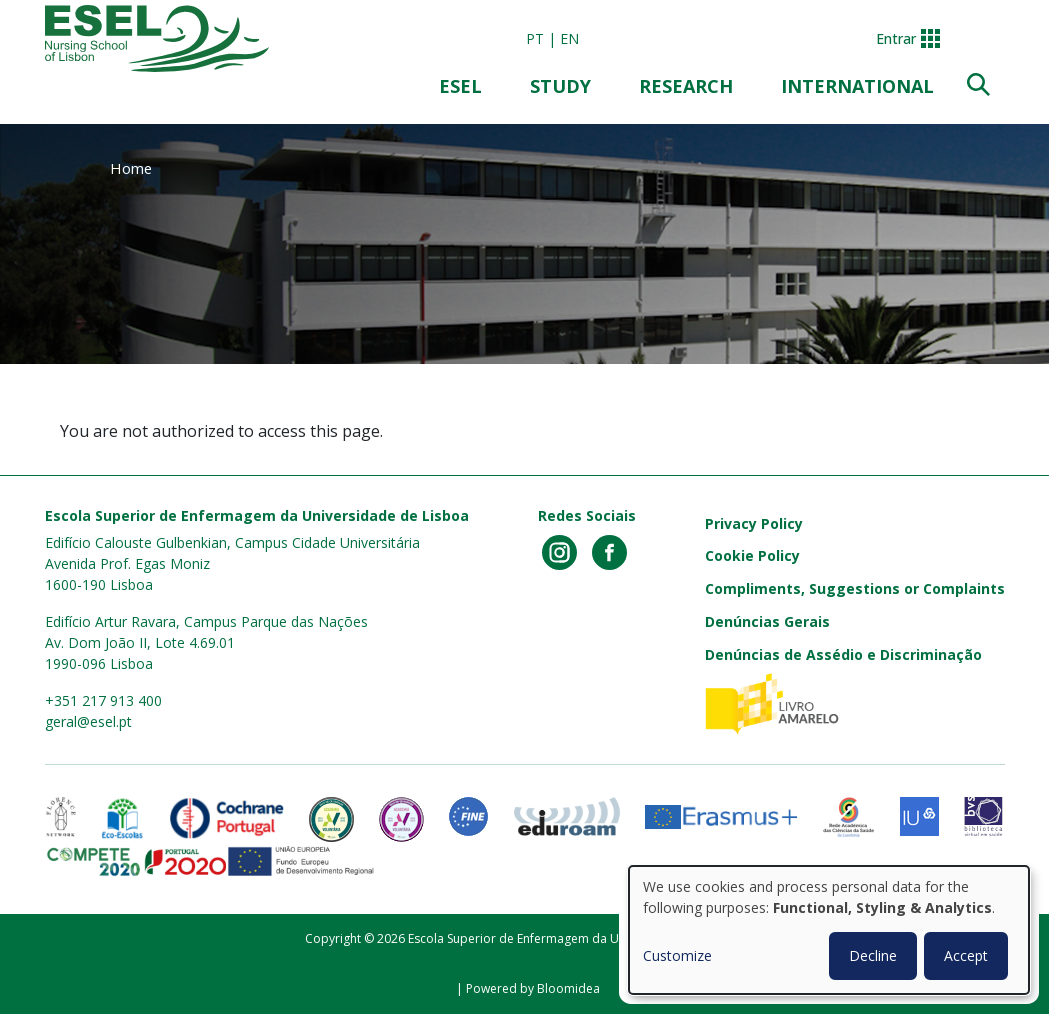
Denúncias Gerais (767, 621)
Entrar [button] (896, 38)
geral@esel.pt (88, 721)
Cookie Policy (752, 555)
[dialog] (829, 930)
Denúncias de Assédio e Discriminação (843, 654)
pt (535, 38)
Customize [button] (677, 955)
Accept (966, 955)
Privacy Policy (754, 523)
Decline (873, 955)
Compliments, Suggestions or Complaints (855, 588)
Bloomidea (568, 988)
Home (131, 168)
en (569, 38)
